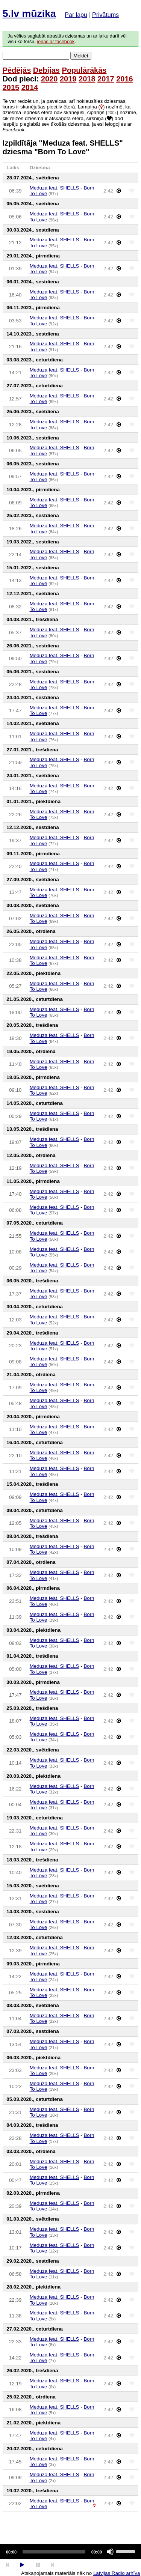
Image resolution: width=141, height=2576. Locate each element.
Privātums (105, 15)
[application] (70, 2551)
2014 (29, 87)
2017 (105, 79)
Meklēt (80, 56)
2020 (49, 79)
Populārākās (84, 70)
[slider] (54, 2551)
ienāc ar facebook (55, 41)
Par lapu (76, 15)
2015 (11, 87)
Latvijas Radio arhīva (116, 2573)
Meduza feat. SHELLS (54, 188)
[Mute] (110, 2551)
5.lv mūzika (29, 13)
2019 (68, 79)
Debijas (46, 70)
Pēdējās (17, 70)
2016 (124, 79)
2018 (87, 79)
